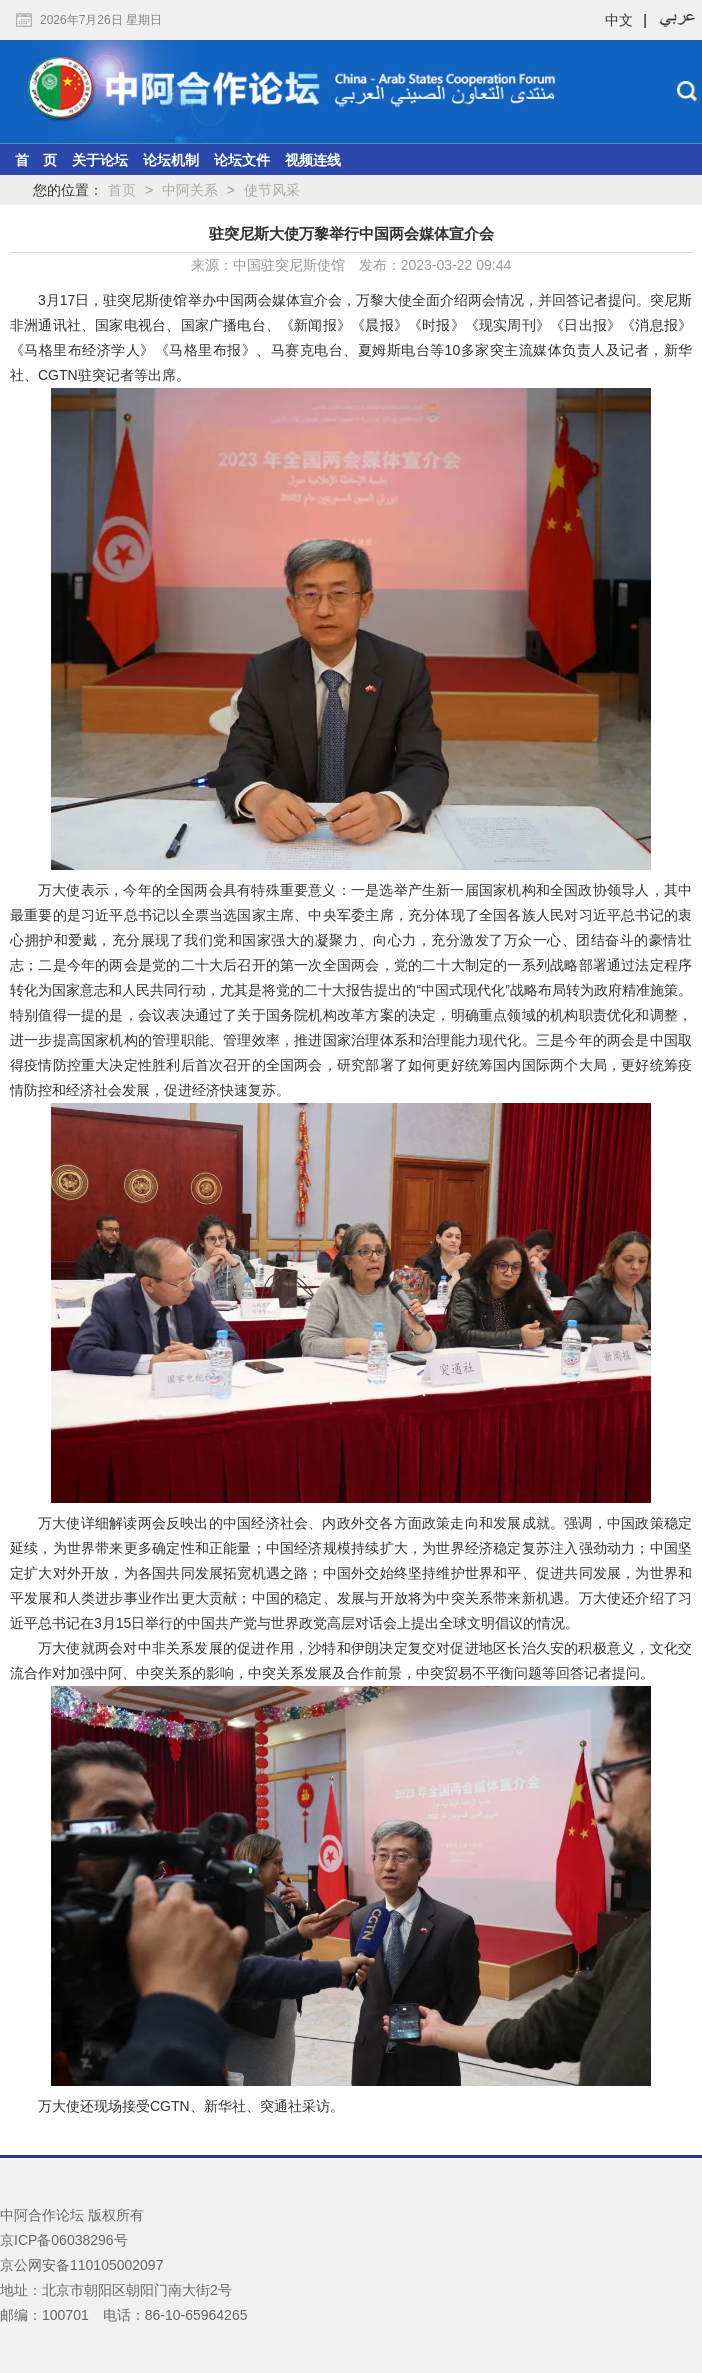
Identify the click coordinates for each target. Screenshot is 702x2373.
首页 (122, 190)
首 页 (36, 160)
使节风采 (272, 190)
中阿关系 (190, 190)
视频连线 (313, 160)
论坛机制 (171, 160)
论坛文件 (242, 160)
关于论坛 (100, 160)
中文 (619, 20)
